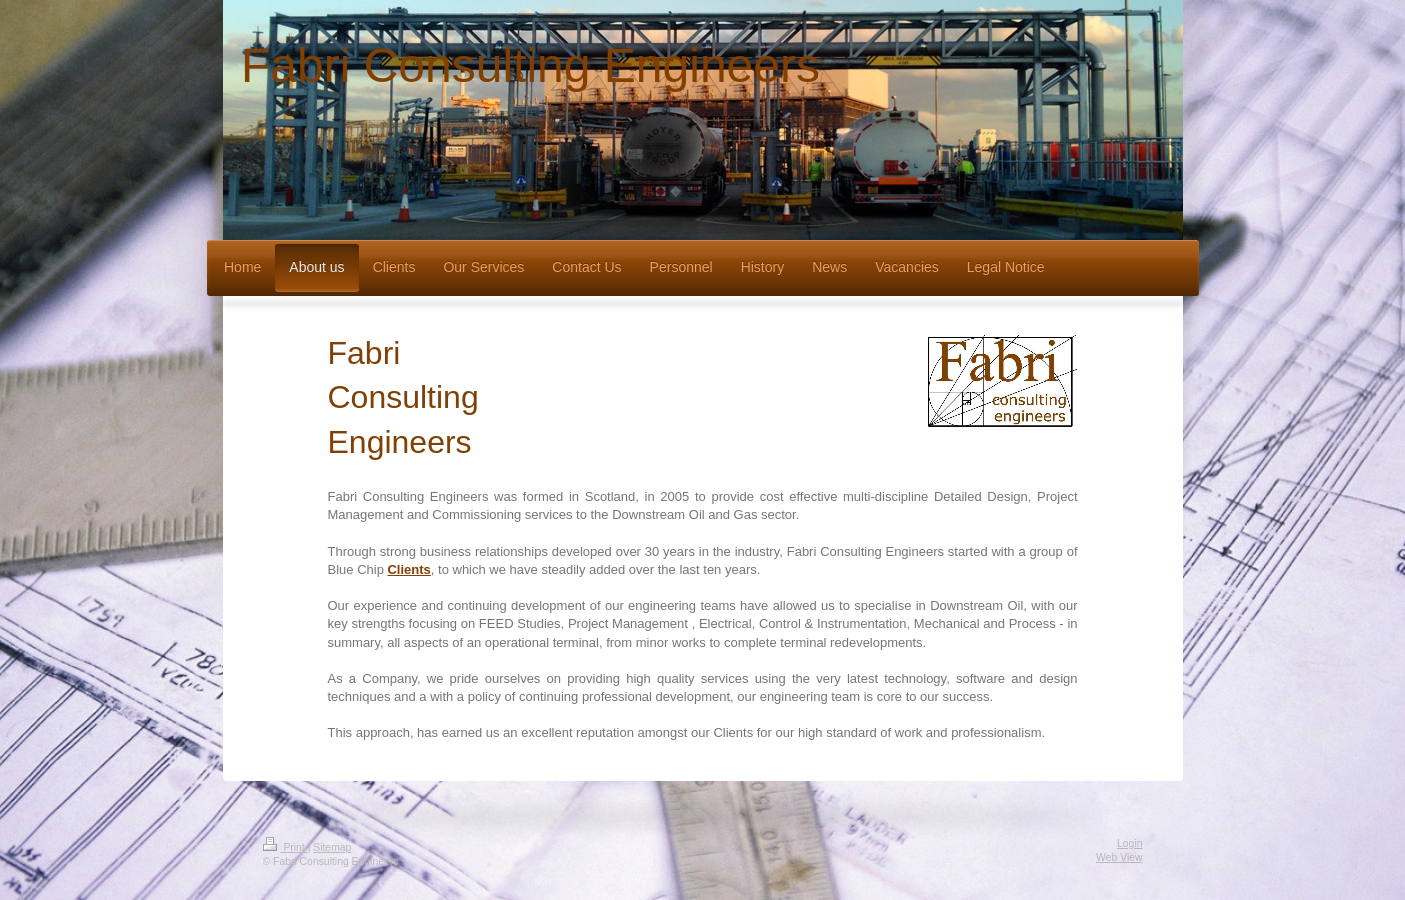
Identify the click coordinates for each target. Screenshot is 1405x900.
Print (285, 847)
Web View (1119, 857)
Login (1129, 843)
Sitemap (332, 847)
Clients (408, 569)
